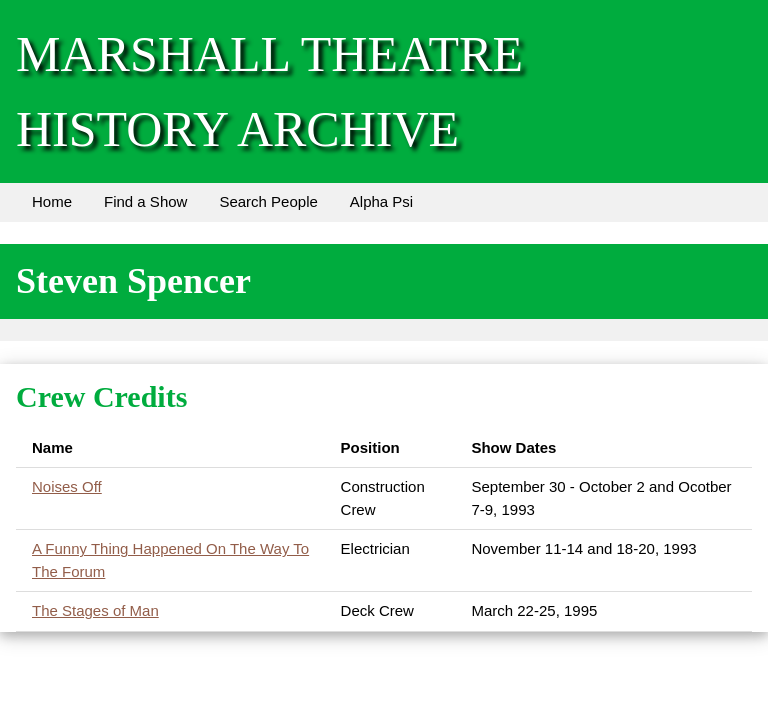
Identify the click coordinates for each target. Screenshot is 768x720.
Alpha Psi (381, 201)
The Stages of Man (95, 610)
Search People (268, 201)
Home (52, 201)
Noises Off (67, 486)
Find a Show (145, 201)
